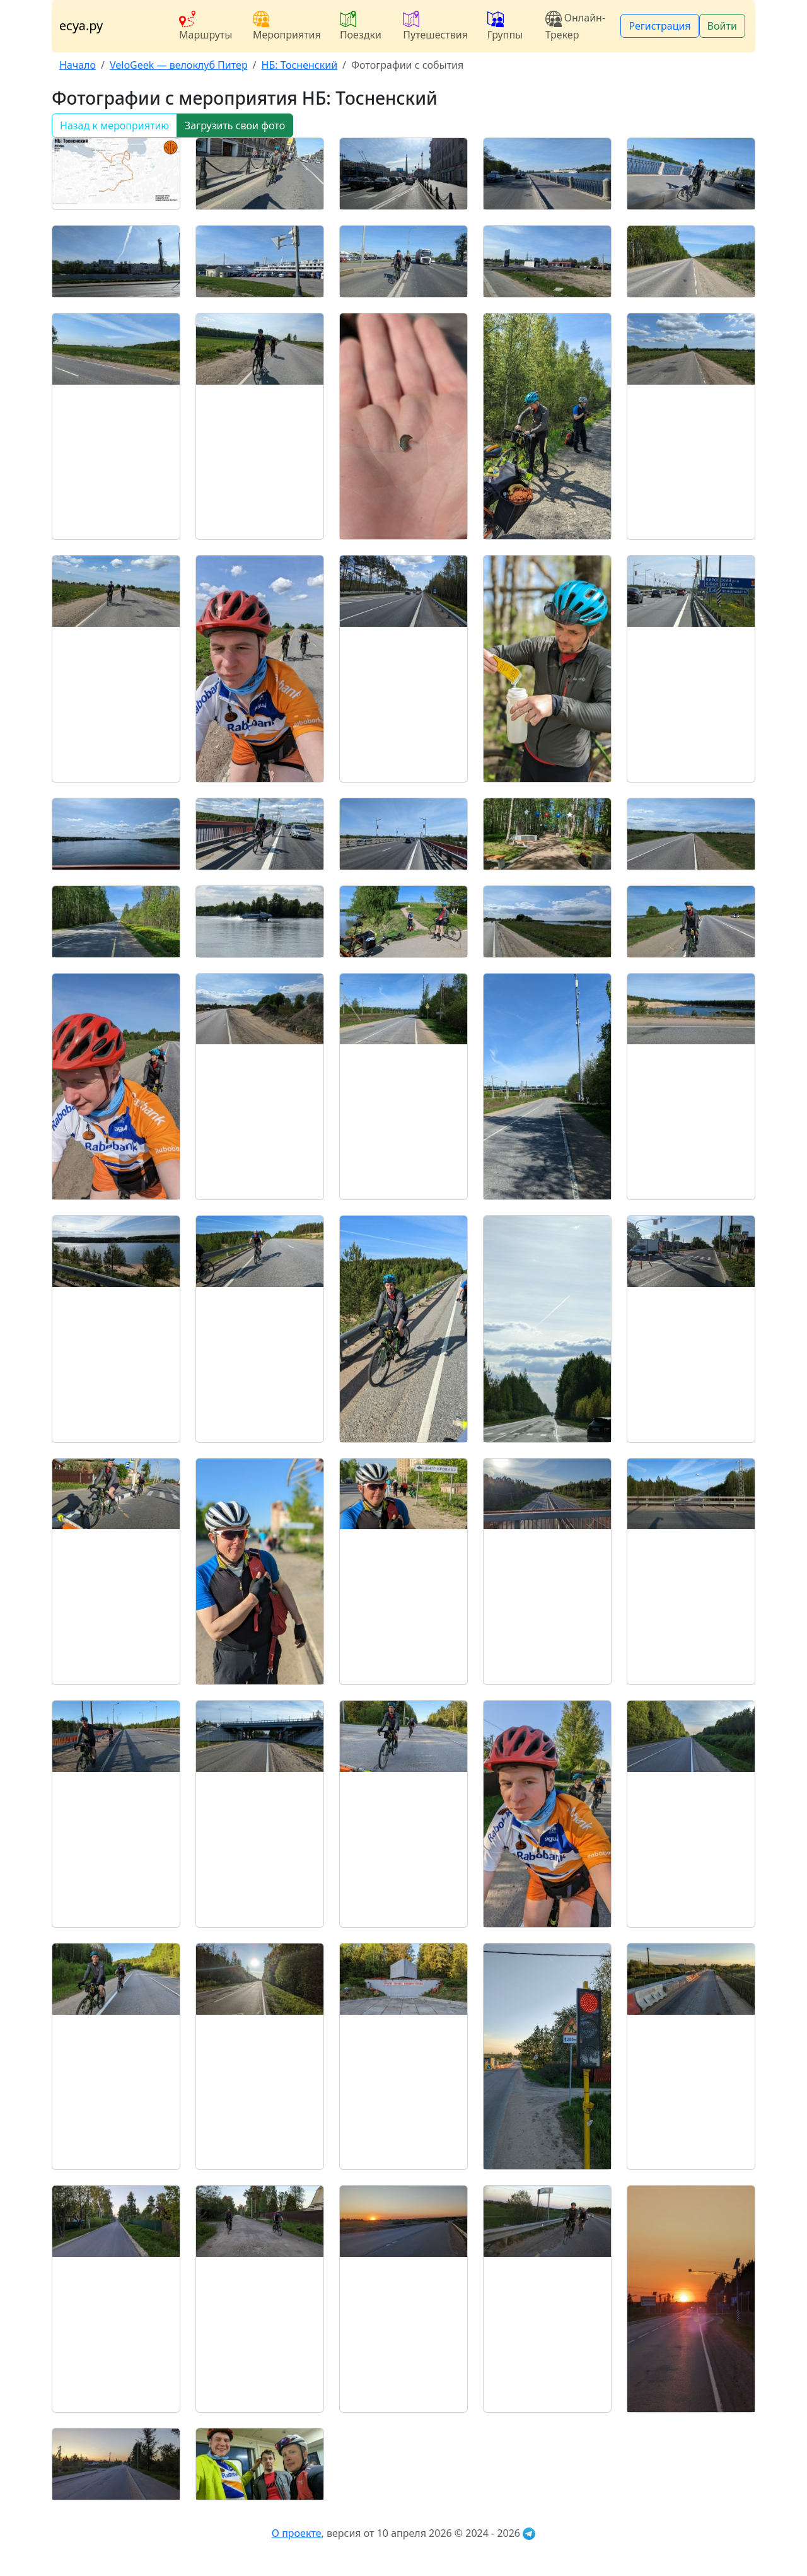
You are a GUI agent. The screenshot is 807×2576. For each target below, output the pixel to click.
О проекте (297, 2533)
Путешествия (435, 26)
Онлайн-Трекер (575, 26)
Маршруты (205, 26)
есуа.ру (81, 25)
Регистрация (659, 26)
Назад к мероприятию (114, 125)
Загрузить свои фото (235, 125)
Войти (722, 26)
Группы (505, 26)
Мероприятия (287, 26)
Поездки (360, 26)
